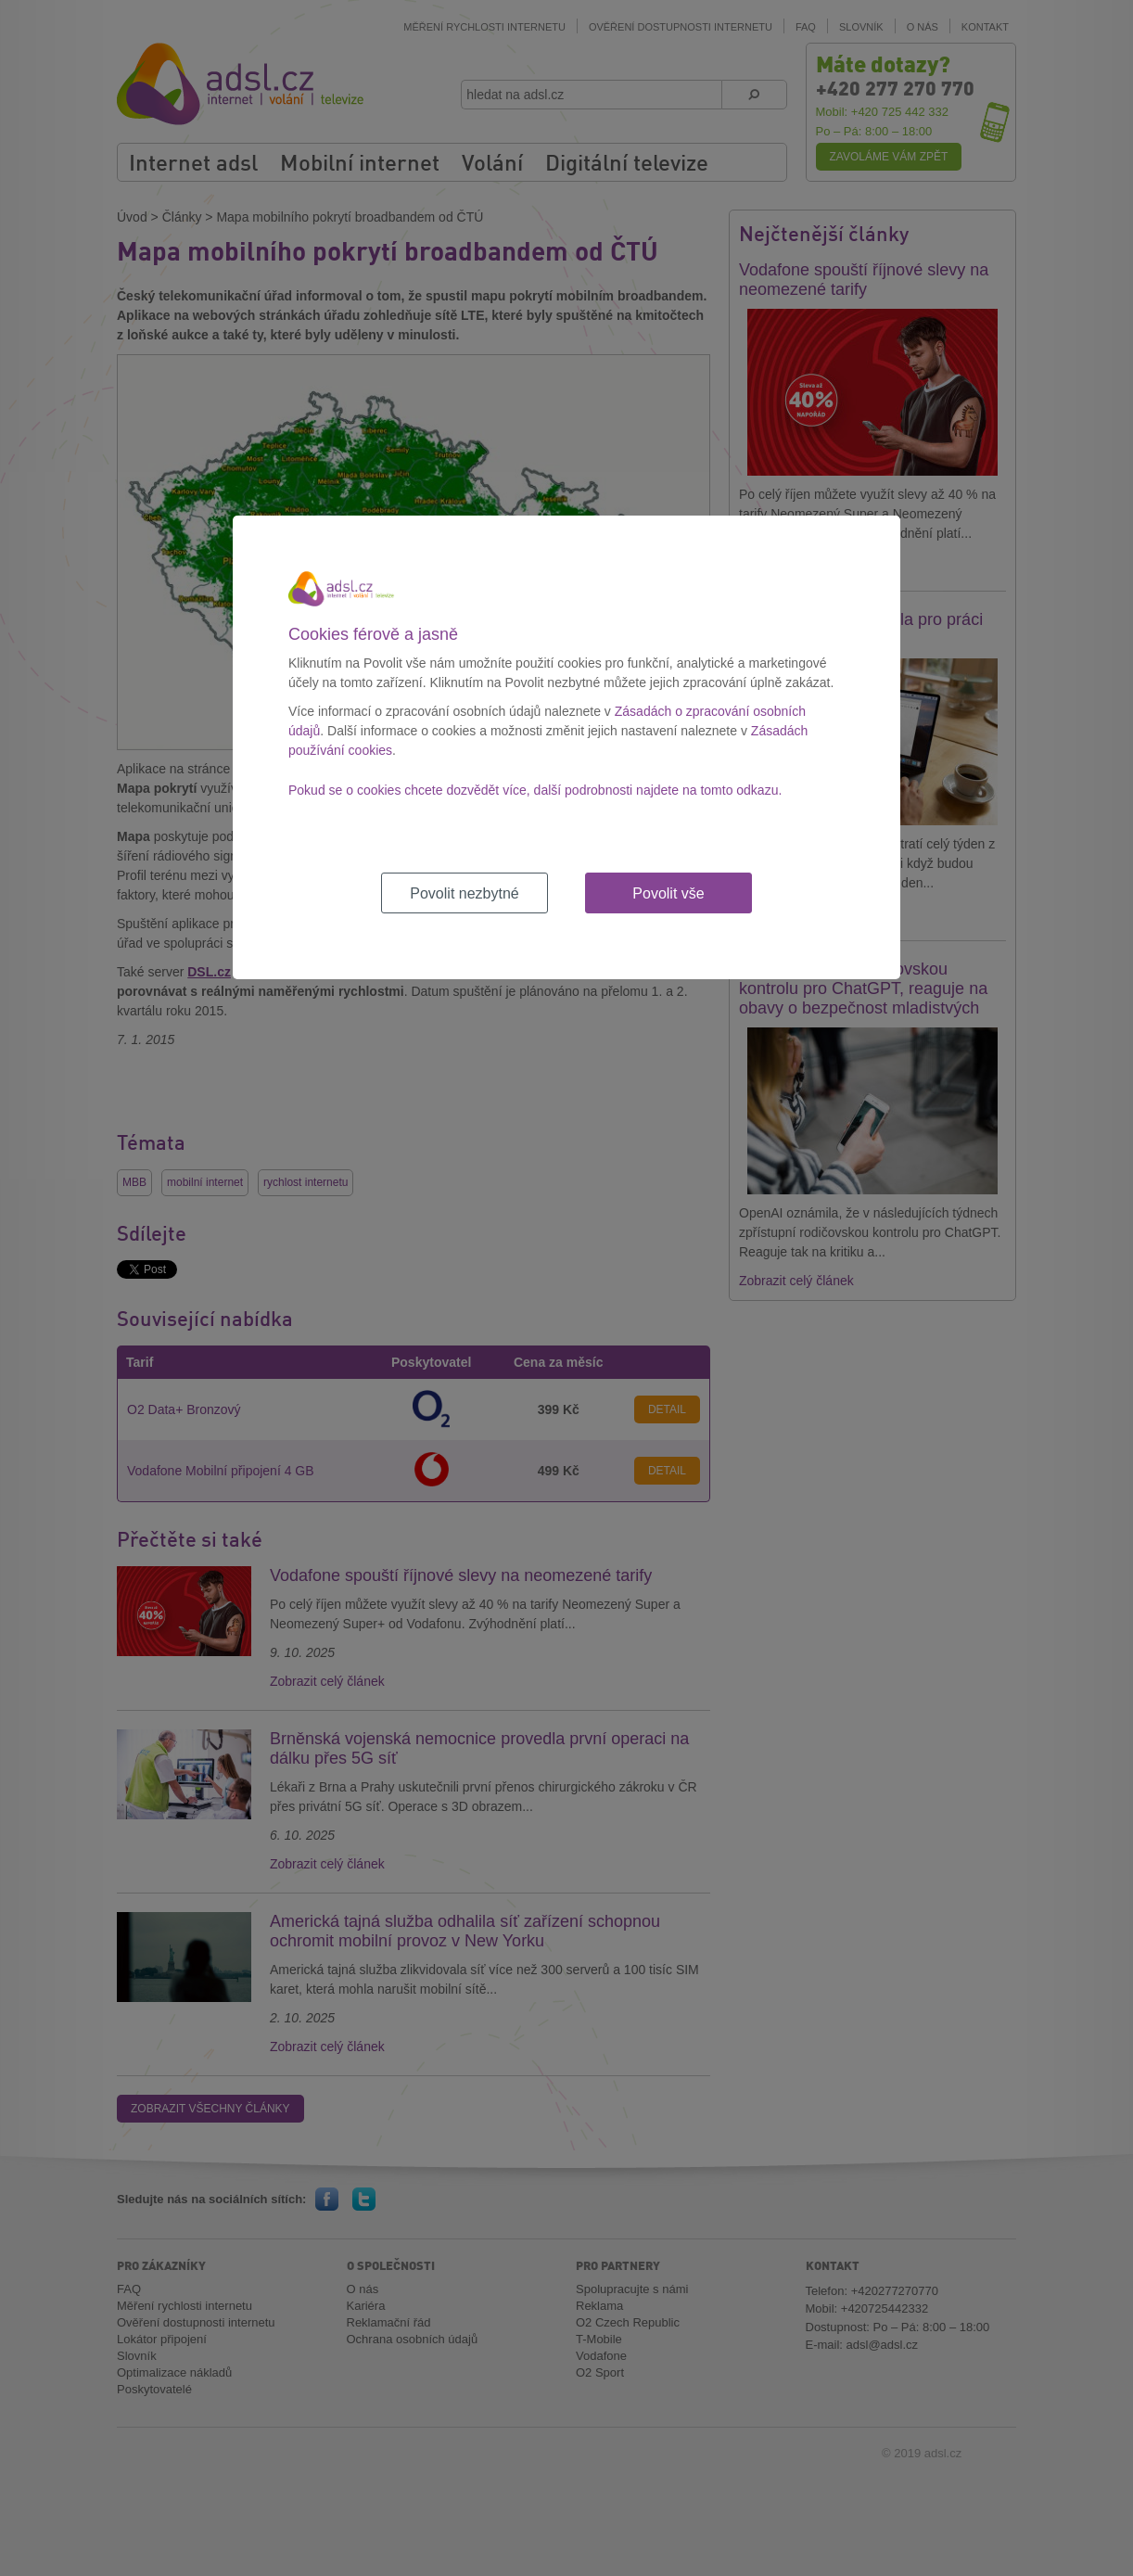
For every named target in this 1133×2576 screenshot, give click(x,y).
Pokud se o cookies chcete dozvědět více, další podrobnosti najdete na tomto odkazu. (535, 790)
